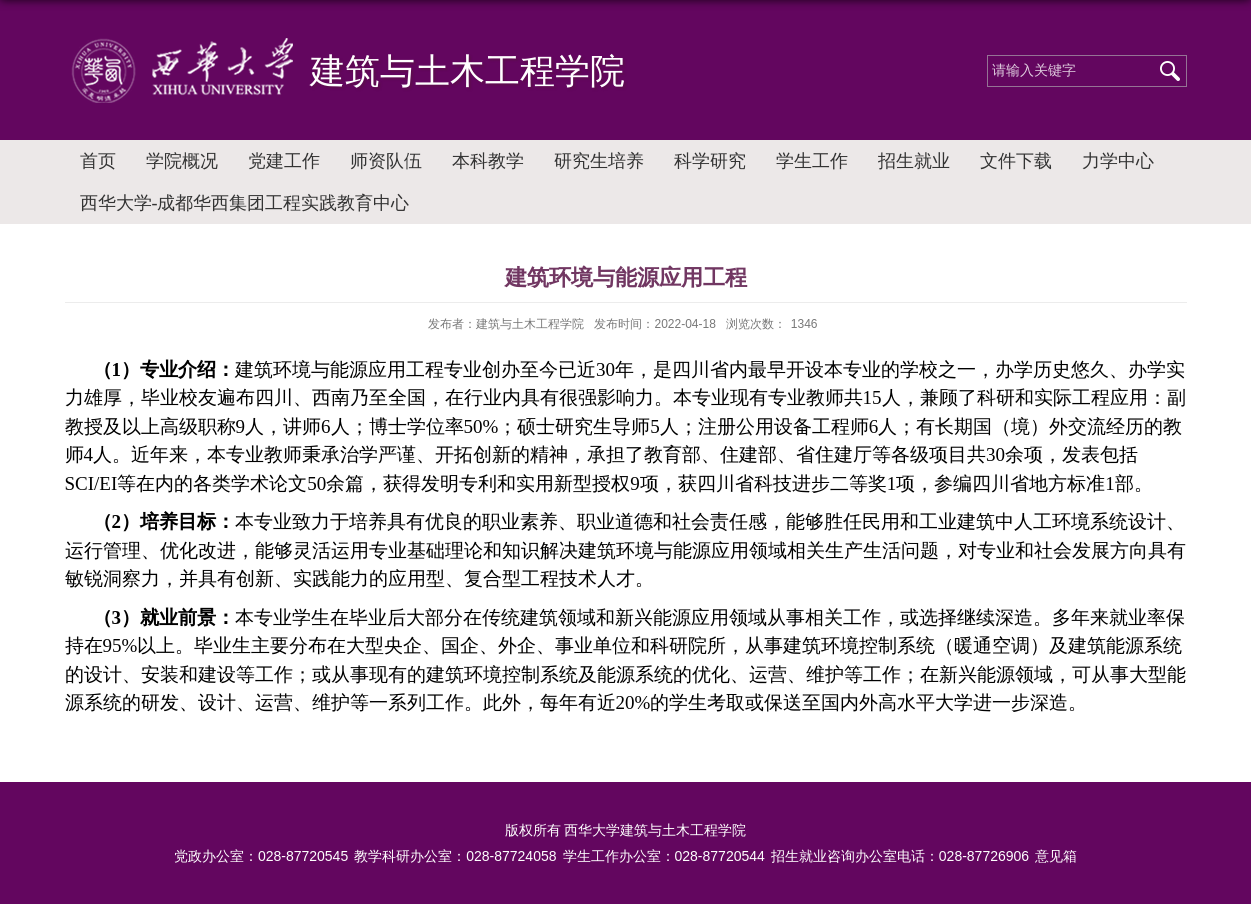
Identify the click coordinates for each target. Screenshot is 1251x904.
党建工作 (284, 161)
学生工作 (812, 161)
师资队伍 (386, 161)
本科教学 (488, 161)
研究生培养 (599, 161)
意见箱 (1056, 856)
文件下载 (1016, 161)
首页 (98, 161)
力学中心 (1118, 161)
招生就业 (914, 161)
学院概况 (182, 161)
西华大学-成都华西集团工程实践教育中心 (245, 203)
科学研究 (710, 161)
